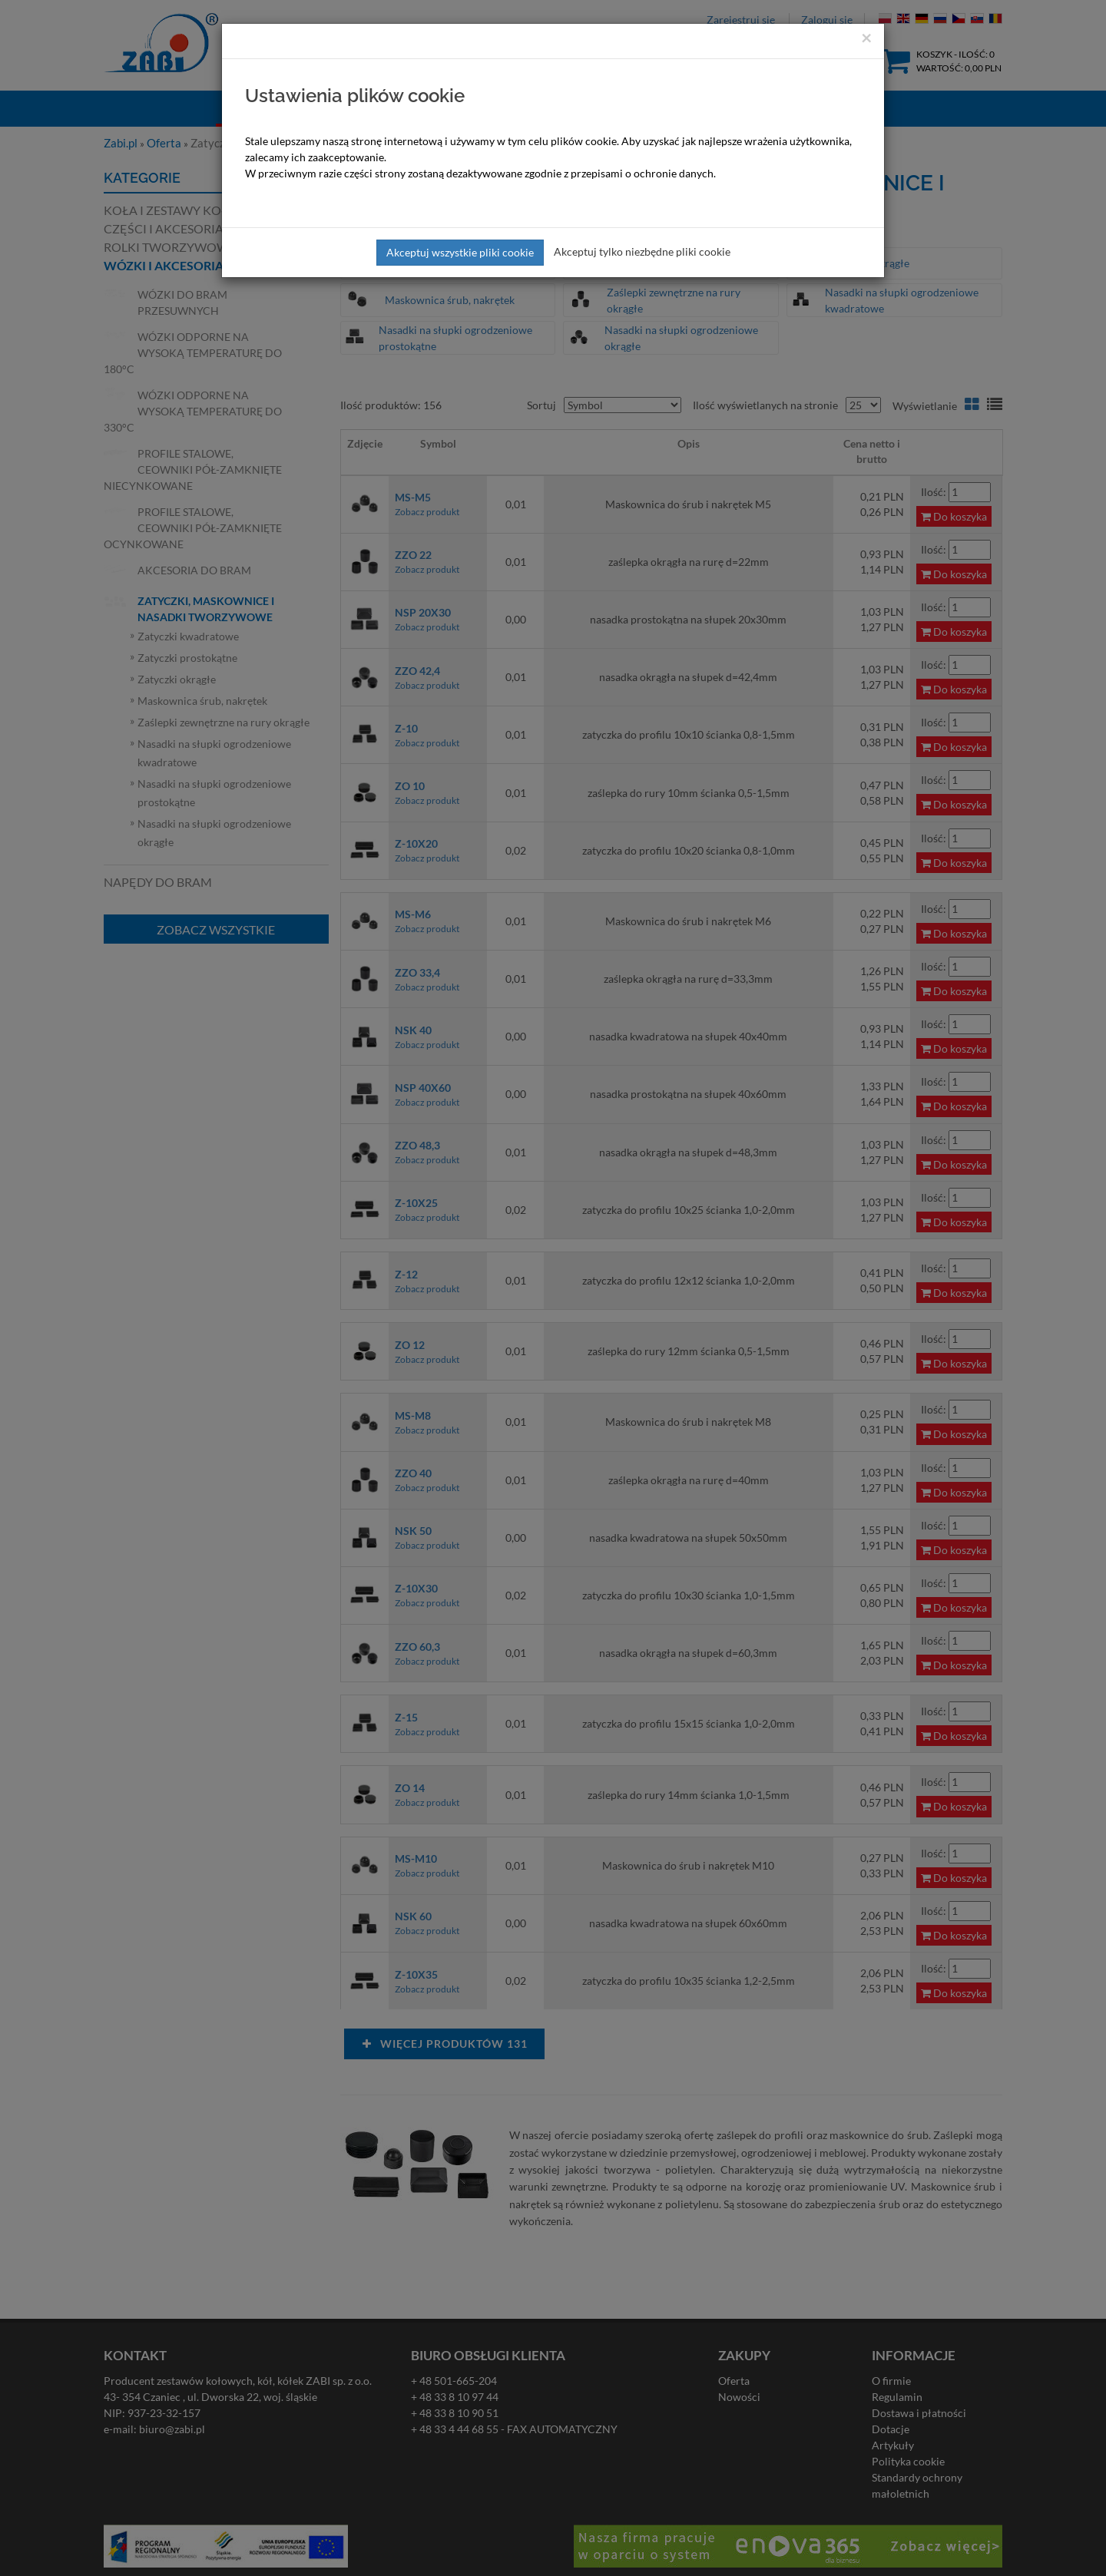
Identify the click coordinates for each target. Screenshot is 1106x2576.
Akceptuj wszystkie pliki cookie (460, 252)
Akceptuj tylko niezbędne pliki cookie (642, 251)
